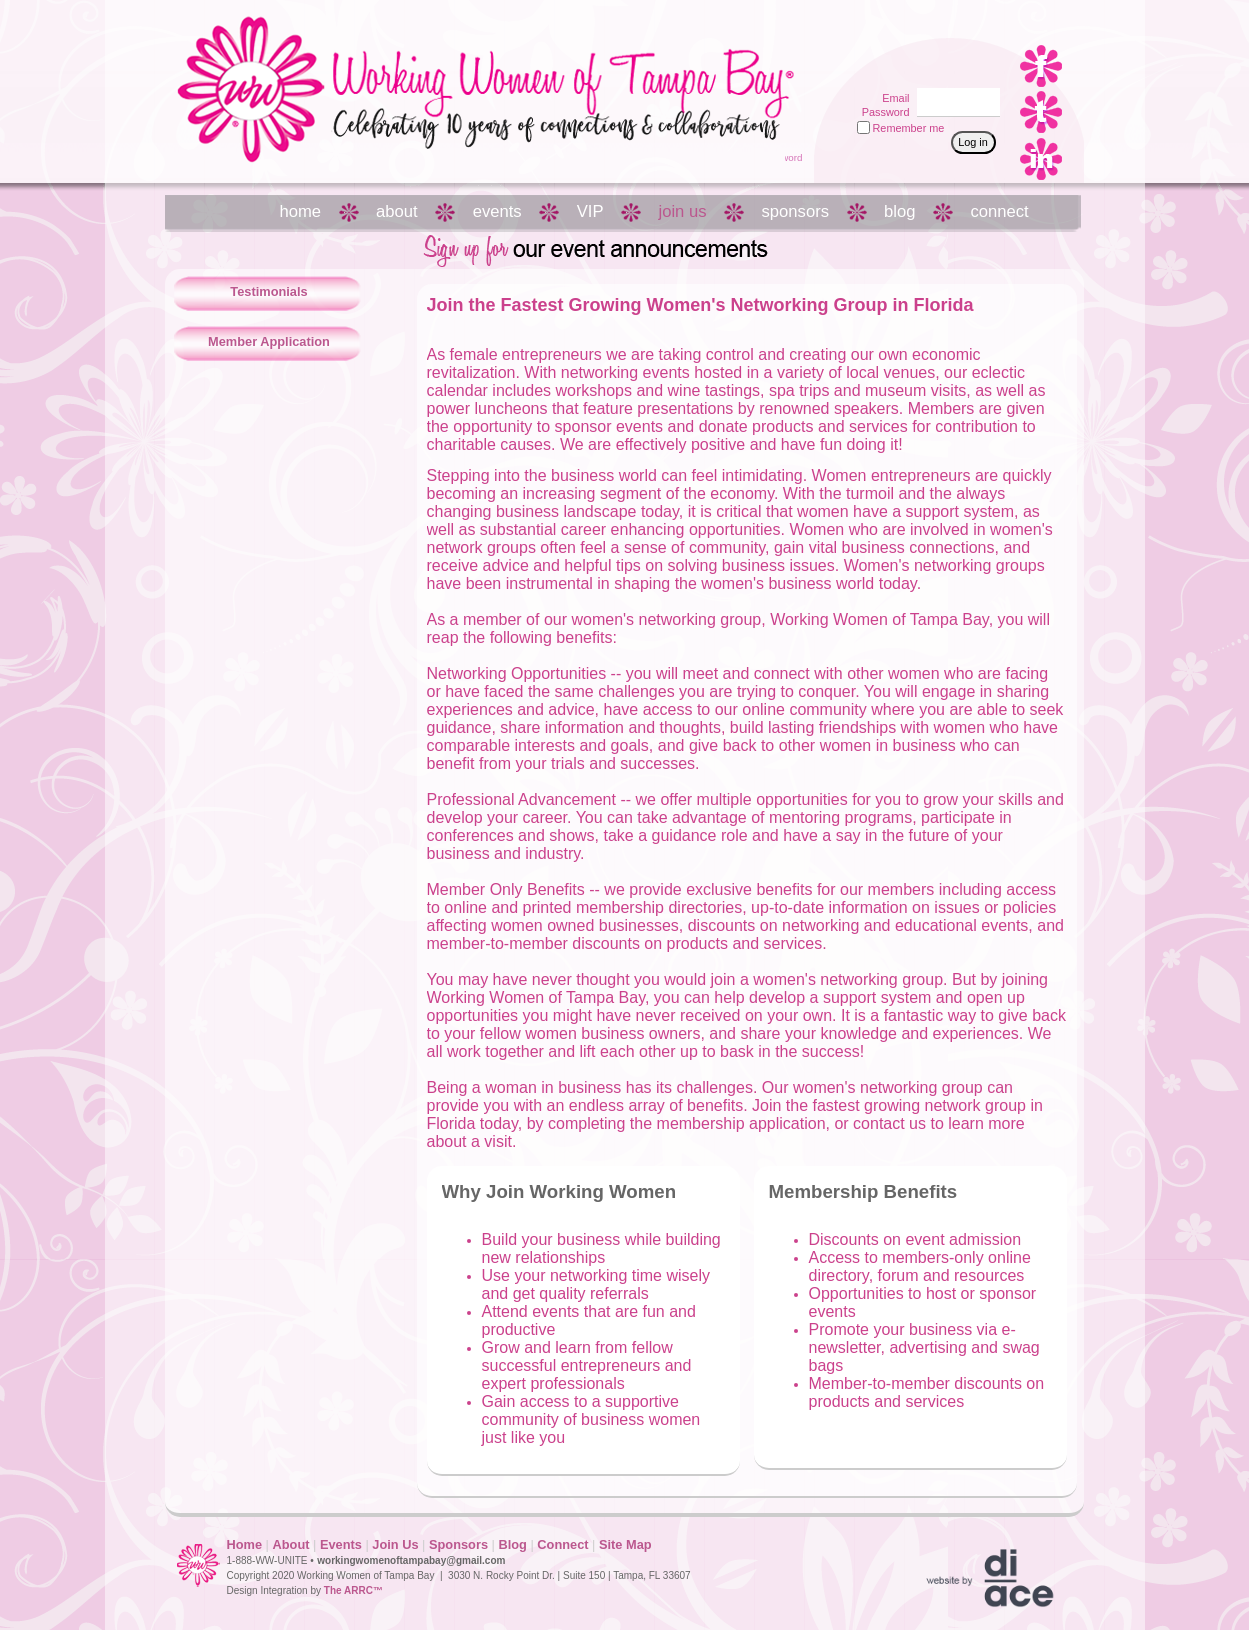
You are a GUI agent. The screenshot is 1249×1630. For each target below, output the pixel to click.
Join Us (395, 1544)
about (397, 211)
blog (899, 211)
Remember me (909, 128)
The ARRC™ (353, 1590)
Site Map (625, 1544)
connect (999, 211)
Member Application (269, 341)
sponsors (795, 211)
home (301, 211)
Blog (512, 1544)
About (291, 1544)
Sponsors (458, 1544)
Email (892, 98)
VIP (590, 211)
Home (245, 1544)
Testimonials (268, 291)
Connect (562, 1544)
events (497, 211)
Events (341, 1544)
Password (881, 112)
